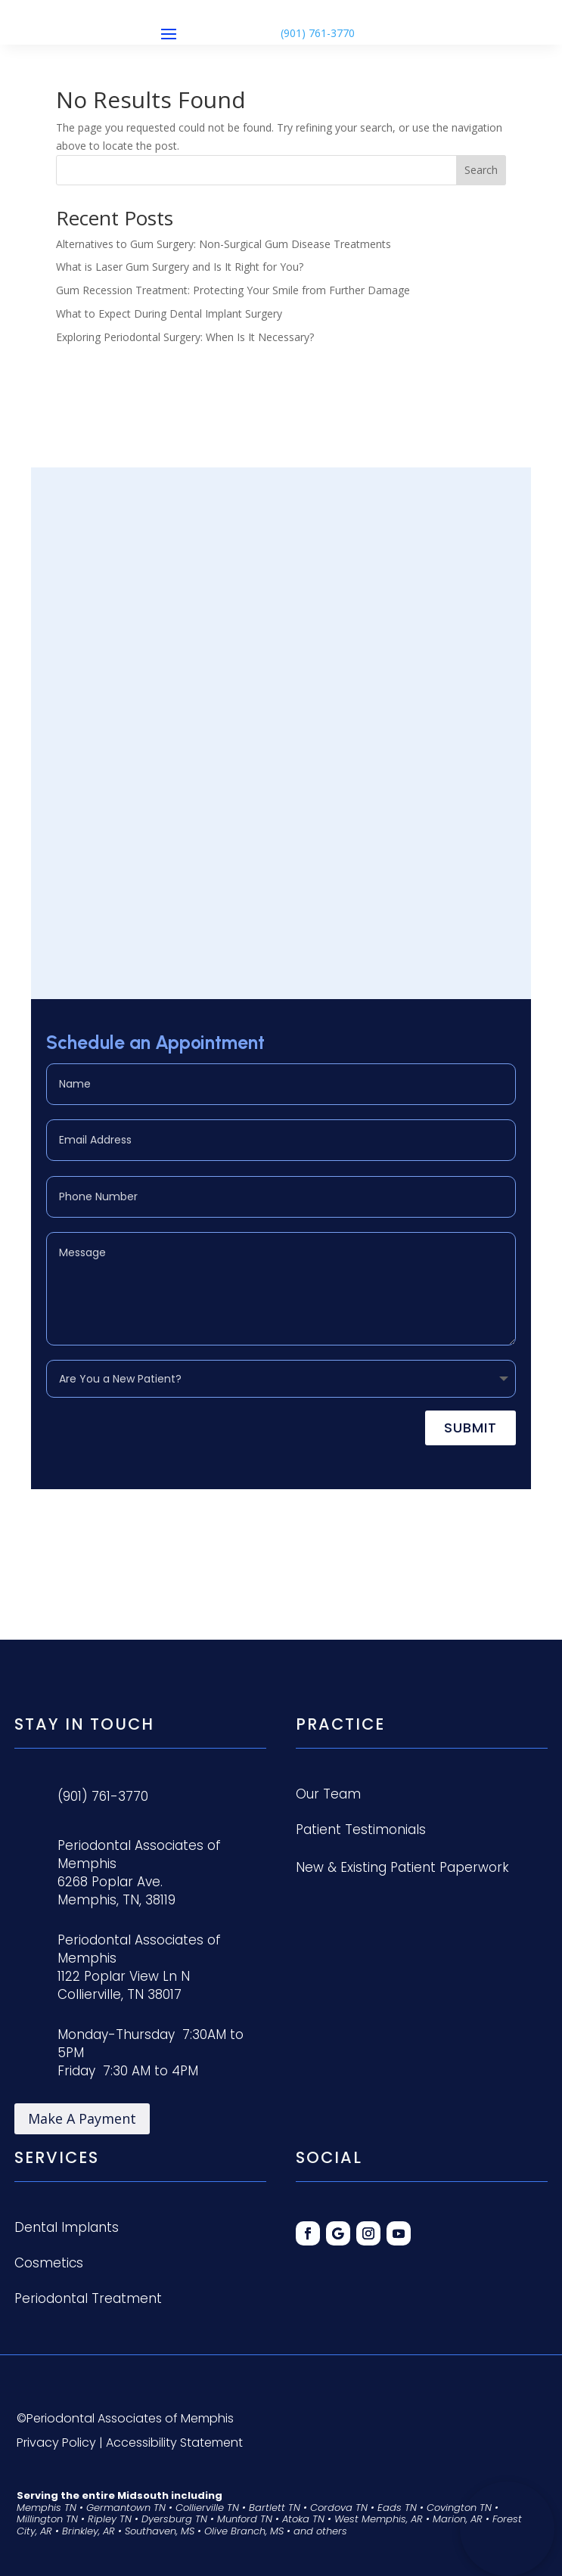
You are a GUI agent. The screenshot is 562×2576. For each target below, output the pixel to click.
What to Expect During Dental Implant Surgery (169, 313)
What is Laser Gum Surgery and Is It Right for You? (179, 266)
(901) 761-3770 (318, 33)
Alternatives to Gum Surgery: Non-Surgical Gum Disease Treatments (223, 244)
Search (481, 170)
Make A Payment (82, 2118)
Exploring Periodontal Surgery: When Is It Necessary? (185, 337)
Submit (470, 1427)
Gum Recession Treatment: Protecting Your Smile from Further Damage (233, 290)
